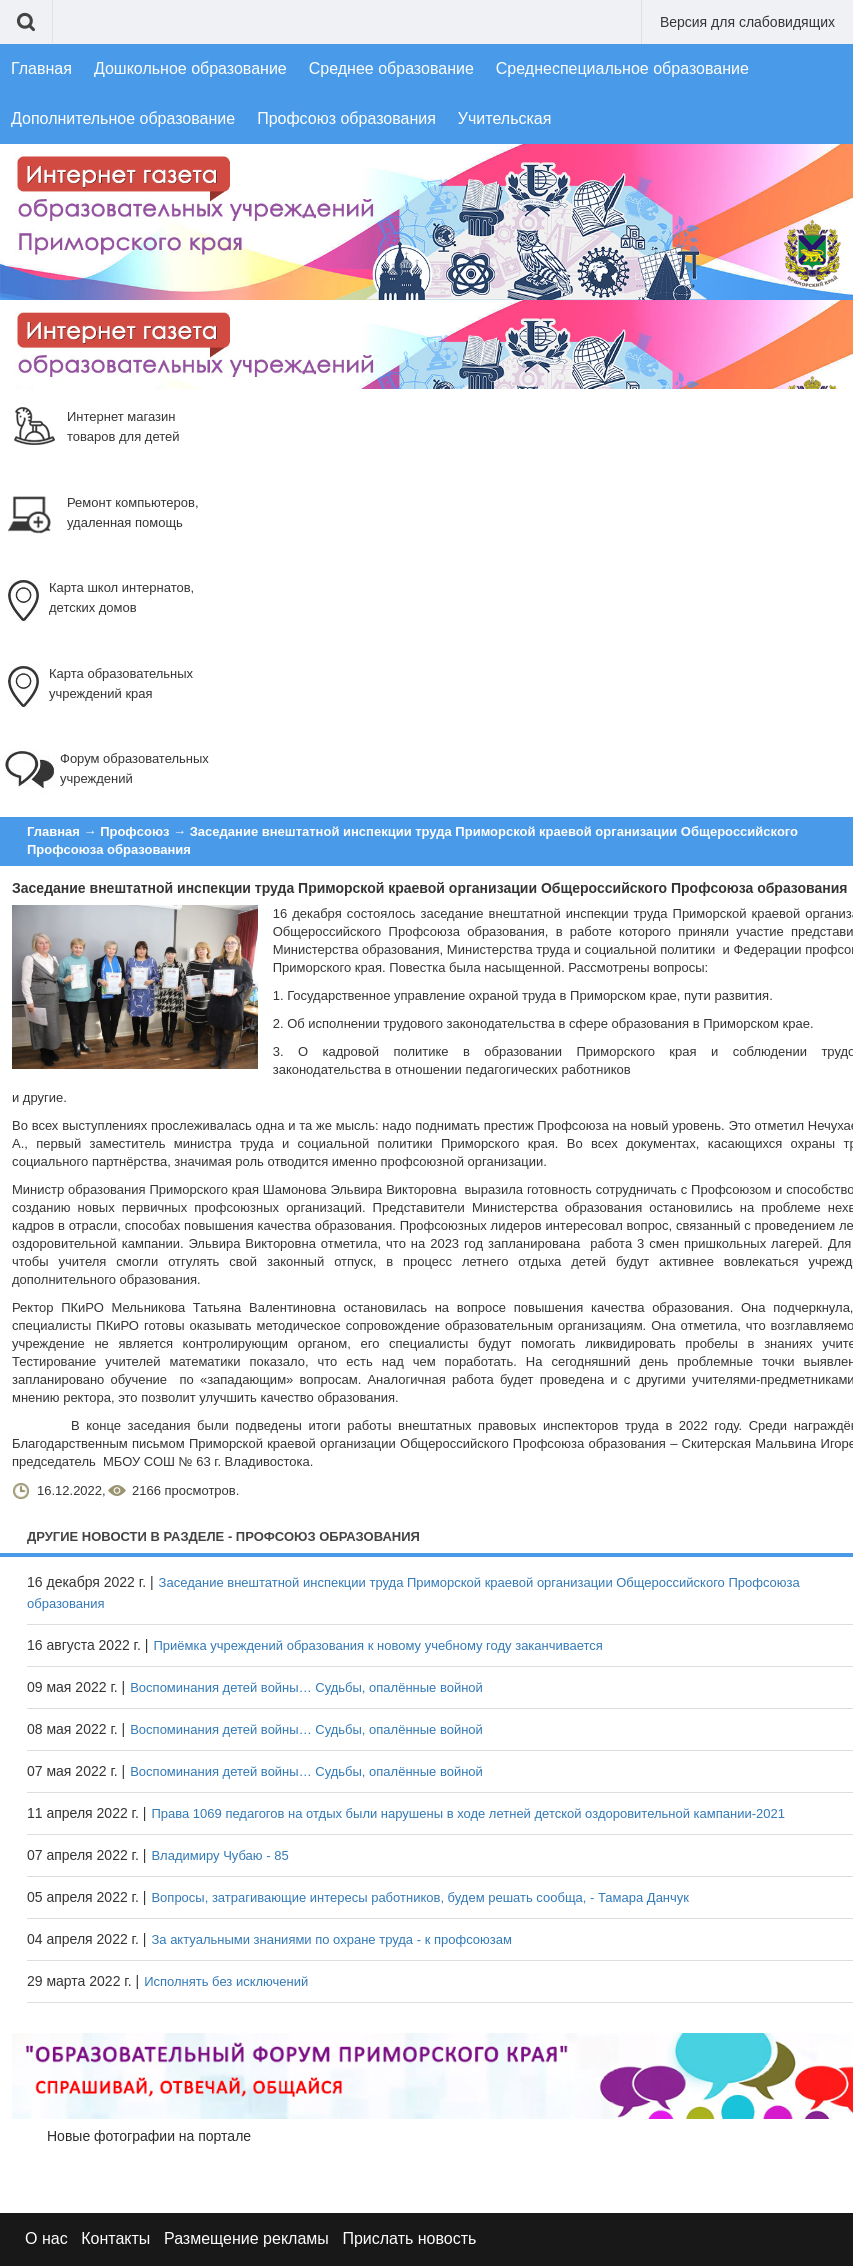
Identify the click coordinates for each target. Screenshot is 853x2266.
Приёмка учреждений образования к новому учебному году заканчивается (378, 1645)
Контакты (115, 2238)
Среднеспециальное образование (622, 68)
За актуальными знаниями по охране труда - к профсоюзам (331, 1939)
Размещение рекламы (246, 2238)
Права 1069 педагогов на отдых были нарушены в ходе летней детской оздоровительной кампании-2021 (468, 1813)
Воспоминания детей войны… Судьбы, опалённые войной (306, 1687)
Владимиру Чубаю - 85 (219, 1855)
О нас (46, 2238)
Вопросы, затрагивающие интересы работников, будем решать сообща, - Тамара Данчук (420, 1897)
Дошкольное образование (190, 68)
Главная (41, 68)
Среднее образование (391, 68)
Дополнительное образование (123, 118)
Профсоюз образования (346, 118)
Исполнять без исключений (226, 1981)
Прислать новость (409, 2238)
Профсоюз (134, 831)
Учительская (505, 118)
